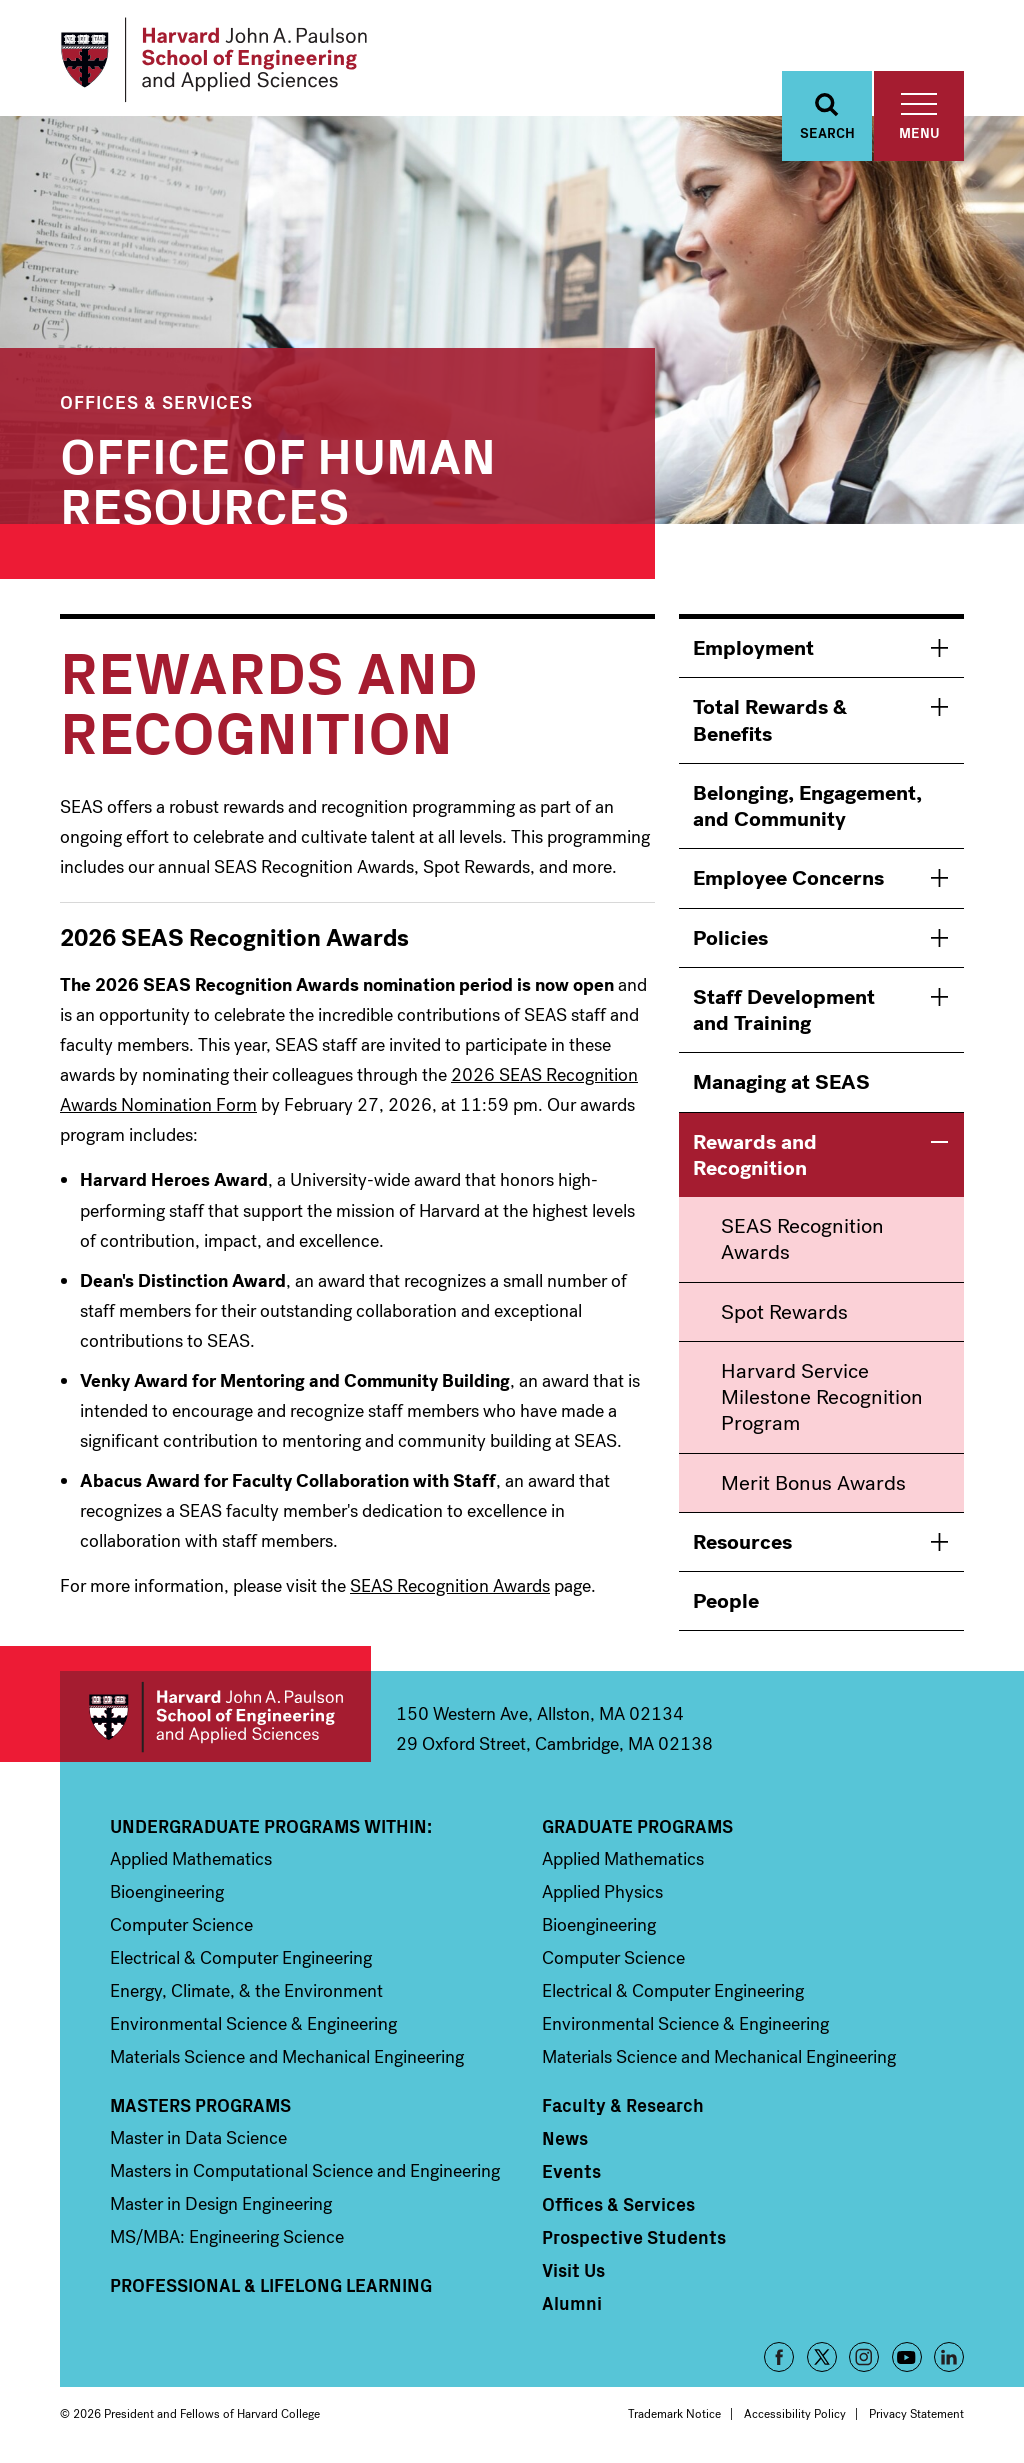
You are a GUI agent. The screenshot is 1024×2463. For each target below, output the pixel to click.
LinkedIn (949, 2357)
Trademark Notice (674, 2414)
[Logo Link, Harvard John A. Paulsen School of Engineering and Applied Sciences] (213, 60)
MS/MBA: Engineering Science (227, 2237)
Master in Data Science (198, 2138)
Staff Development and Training (784, 1010)
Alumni (572, 2303)
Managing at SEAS (781, 1082)
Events (571, 2171)
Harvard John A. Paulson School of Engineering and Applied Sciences (215, 1716)
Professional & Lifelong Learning (271, 2285)
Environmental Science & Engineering (253, 2024)
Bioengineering (167, 1892)
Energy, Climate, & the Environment (246, 1991)
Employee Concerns (788, 878)
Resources (742, 1542)
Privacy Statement (916, 2414)
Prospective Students (634, 2237)
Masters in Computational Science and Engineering (305, 2171)
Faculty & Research (623, 2105)
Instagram (864, 2357)
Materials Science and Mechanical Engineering (287, 2057)
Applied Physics (602, 1892)
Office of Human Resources (278, 477)
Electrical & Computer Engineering (241, 1958)
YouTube (907, 2357)
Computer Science (181, 1925)
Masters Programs (200, 2105)
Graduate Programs (637, 1826)
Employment (753, 648)
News (565, 2138)
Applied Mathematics (191, 1859)
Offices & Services (156, 401)
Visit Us (573, 2270)
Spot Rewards (784, 1312)
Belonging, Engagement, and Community (807, 806)
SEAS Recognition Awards (450, 1586)
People (726, 1601)
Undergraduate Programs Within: (271, 1826)
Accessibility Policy (795, 2414)
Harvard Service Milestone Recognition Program (822, 1397)
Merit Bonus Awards (813, 1483)
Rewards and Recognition (755, 1155)
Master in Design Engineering (221, 2204)
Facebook (779, 2357)
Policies (730, 938)
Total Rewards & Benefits (770, 720)
